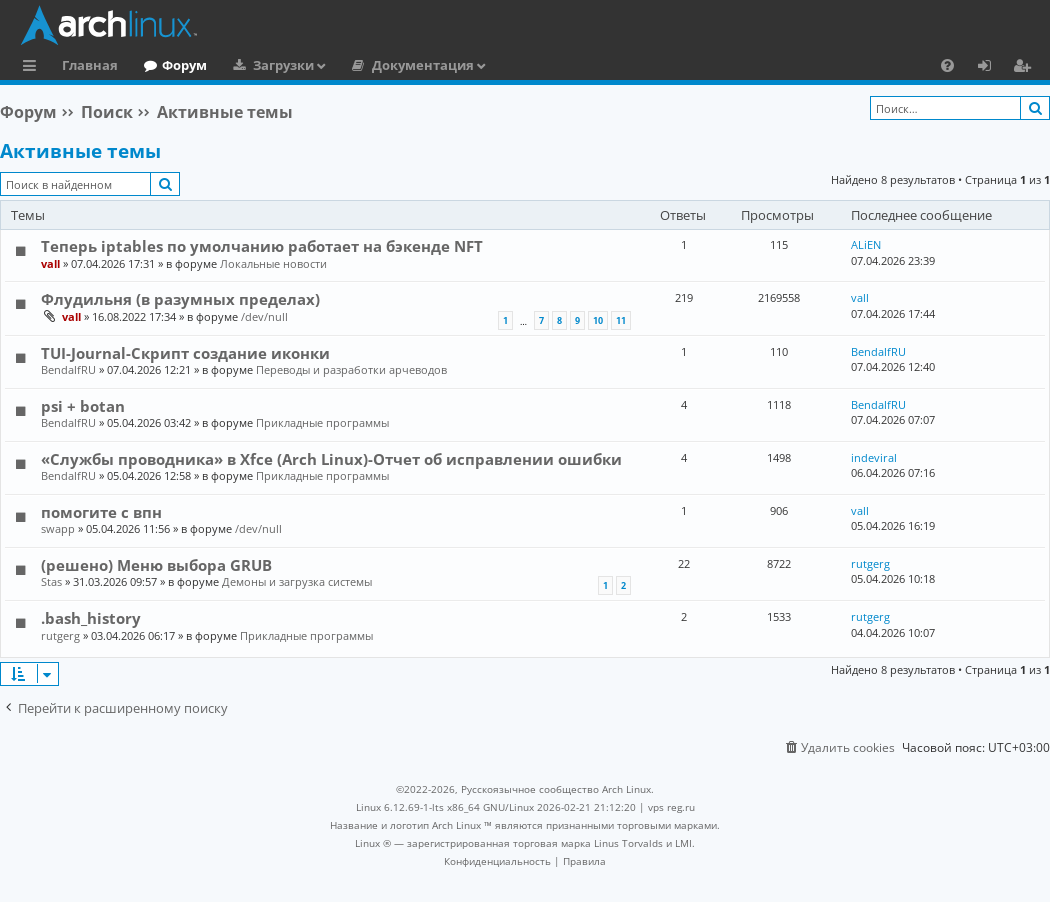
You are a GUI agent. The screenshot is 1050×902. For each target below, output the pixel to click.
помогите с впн (101, 512)
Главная (90, 65)
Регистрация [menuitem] (1026, 68)
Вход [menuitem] (991, 68)
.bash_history (91, 618)
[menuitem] (947, 65)
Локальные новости (273, 263)
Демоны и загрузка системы (297, 581)
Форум (184, 65)
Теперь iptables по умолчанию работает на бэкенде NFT (262, 246)
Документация (423, 65)
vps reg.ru (671, 807)
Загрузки (283, 65)
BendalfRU (68, 369)
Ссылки (33, 68)
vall (50, 263)
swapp (58, 528)
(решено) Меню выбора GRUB (156, 565)
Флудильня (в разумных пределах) (180, 299)
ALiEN (866, 244)
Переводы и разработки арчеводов (351, 369)
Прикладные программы (322, 422)
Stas (51, 581)
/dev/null (264, 316)
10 (598, 320)
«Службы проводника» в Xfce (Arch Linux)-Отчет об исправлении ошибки (331, 459)
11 (621, 320)
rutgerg (870, 563)
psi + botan (83, 406)
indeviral (874, 457)
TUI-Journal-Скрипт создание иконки (185, 353)
